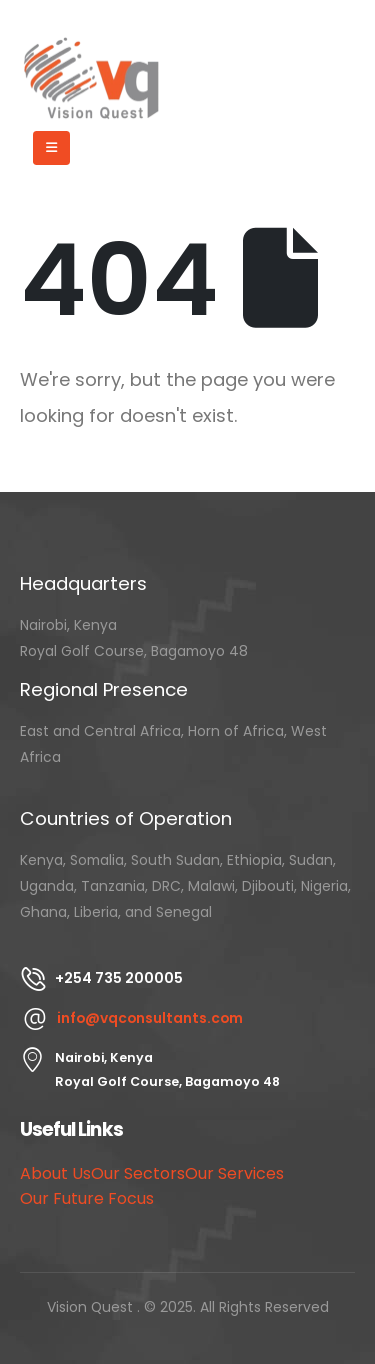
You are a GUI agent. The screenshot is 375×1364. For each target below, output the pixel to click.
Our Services (234, 1173)
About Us (55, 1173)
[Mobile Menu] (51, 148)
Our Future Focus (87, 1198)
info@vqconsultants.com (150, 1018)
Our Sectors (138, 1173)
